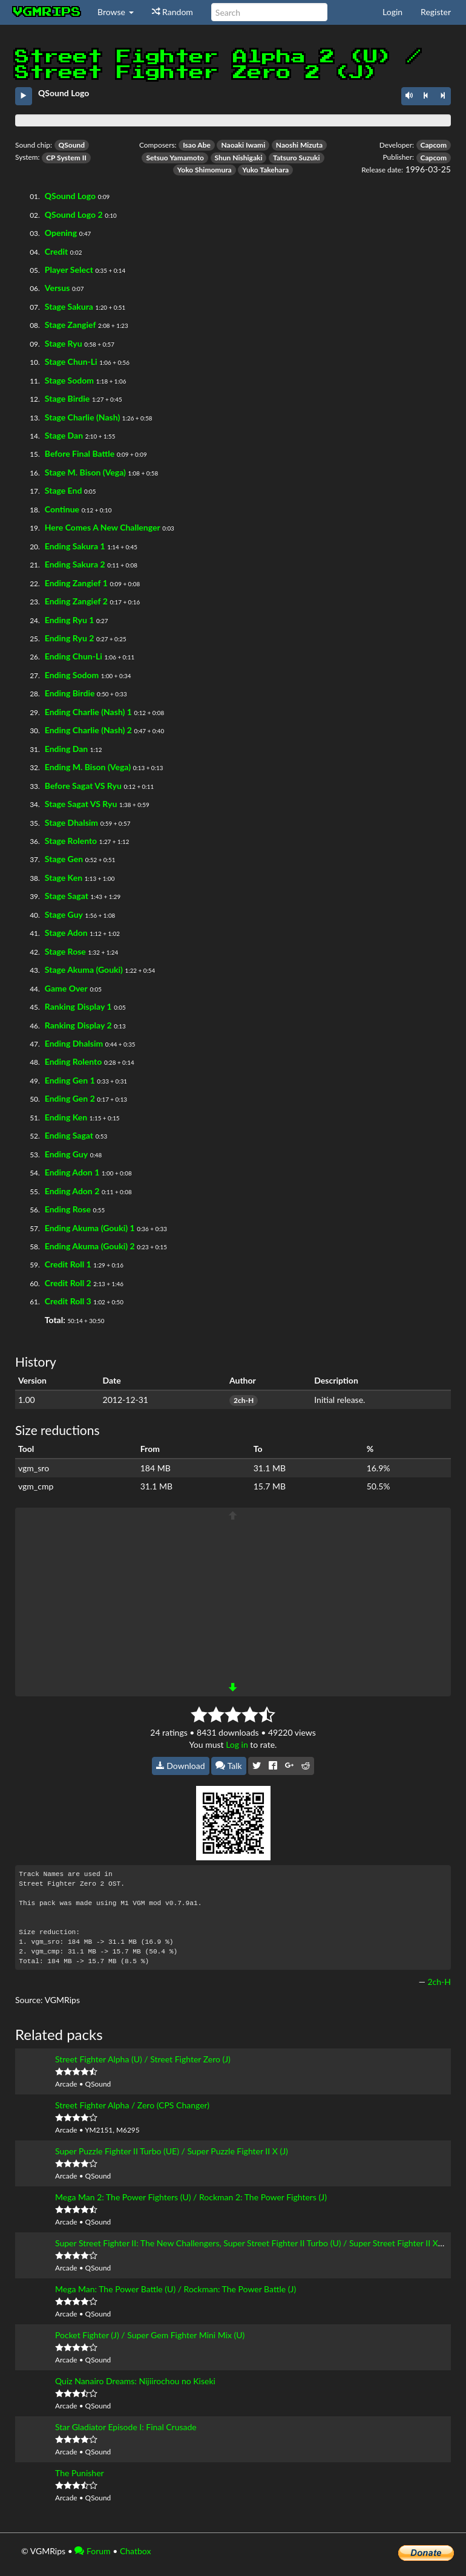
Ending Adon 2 (72, 1191)
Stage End (63, 490)
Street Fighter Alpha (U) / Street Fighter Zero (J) (143, 2059)
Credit (56, 251)
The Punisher (79, 2473)
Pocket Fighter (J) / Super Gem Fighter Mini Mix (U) (149, 2335)
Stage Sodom (69, 380)
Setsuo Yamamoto (175, 157)
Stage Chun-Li (71, 361)
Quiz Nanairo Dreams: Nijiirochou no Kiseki (135, 2381)
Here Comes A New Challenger (102, 527)
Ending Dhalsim (74, 1043)
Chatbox (135, 2551)
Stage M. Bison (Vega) (85, 472)
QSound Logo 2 (74, 214)
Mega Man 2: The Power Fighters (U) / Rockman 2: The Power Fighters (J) (191, 2197)
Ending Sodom (72, 675)
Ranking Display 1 (78, 1006)
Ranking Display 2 (78, 1025)
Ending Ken (66, 1117)
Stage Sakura (69, 306)
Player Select (69, 269)
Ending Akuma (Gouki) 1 (90, 1228)
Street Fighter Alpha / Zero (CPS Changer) (132, 2105)
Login (392, 12)
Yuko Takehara (265, 169)
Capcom (434, 144)
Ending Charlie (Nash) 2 (88, 730)
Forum (92, 2551)
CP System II (66, 157)
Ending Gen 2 (70, 1098)
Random (172, 12)
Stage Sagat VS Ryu (81, 804)
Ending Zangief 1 (76, 583)
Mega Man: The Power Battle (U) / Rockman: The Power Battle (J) (175, 2289)
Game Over (66, 988)
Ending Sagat (69, 1135)
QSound (72, 144)
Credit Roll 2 (68, 1283)
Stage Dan (64, 435)
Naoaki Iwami (243, 144)
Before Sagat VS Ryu (83, 785)
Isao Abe (197, 144)
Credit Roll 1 (68, 1264)
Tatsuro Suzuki (296, 157)
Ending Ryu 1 (69, 620)
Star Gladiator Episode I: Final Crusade (126, 2427)
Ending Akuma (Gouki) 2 (90, 1246)
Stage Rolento (71, 840)
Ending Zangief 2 (76, 601)
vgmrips (47, 12)
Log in (237, 1744)
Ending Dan (66, 749)
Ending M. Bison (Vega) (88, 767)
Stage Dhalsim (71, 822)
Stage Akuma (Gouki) (84, 969)
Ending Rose (68, 1209)
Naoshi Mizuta (299, 144)
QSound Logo (70, 196)
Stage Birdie (67, 398)
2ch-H (244, 1400)
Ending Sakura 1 (75, 546)
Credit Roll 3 (68, 1301)
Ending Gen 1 (70, 1080)
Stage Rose (65, 951)
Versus (57, 288)
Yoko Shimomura (204, 169)
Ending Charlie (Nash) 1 (88, 712)
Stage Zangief (70, 324)
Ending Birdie (70, 693)
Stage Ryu (63, 343)
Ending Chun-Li (73, 656)
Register (436, 12)
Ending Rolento (73, 1061)
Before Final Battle (80, 453)
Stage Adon (66, 932)
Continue (62, 509)
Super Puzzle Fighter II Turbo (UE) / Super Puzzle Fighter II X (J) (171, 2151)
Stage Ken (63, 877)
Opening (61, 232)
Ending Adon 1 (72, 1172)
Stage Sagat (66, 896)
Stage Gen (64, 859)
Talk (228, 1765)
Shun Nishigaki (239, 157)
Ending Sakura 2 (75, 564)
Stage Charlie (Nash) (82, 417)
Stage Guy (64, 914)
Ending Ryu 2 (69, 638)
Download (180, 1765)
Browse (115, 12)
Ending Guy (66, 1154)
